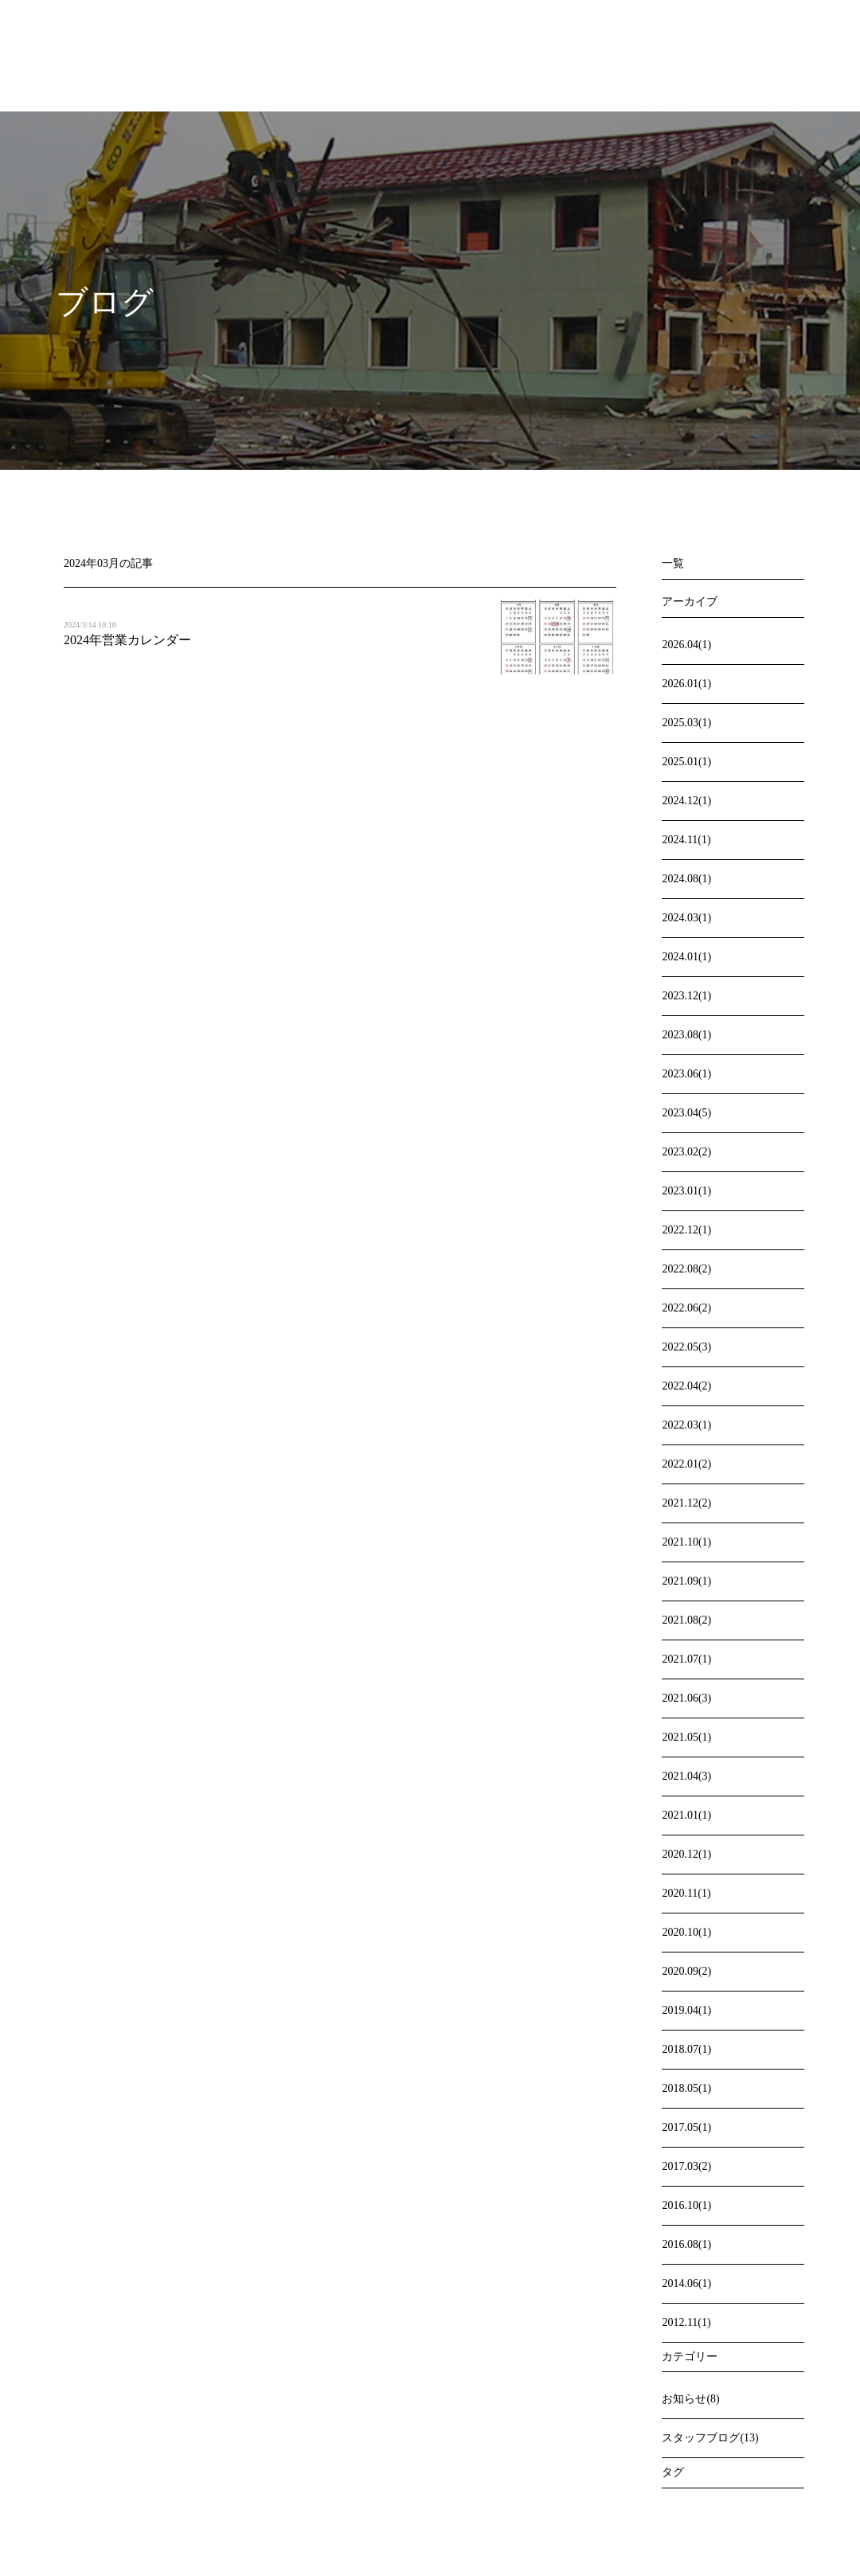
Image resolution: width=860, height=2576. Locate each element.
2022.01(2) (686, 1464)
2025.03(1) (686, 723)
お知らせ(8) (690, 2399)
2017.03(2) (686, 2166)
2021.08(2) (686, 1620)
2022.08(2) (686, 1269)
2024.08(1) (686, 879)
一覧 (673, 563)
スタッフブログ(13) (710, 2438)
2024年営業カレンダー (127, 640)
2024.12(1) (686, 801)
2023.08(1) (686, 1035)
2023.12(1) (686, 996)
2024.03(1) (686, 918)
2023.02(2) (686, 1152)
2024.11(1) (686, 840)
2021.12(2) (686, 1503)
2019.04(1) (686, 2010)
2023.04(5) (686, 1113)
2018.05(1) (686, 2088)
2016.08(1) (686, 2244)
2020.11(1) (686, 1893)
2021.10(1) (686, 1542)
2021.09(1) (686, 1581)
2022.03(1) (686, 1425)
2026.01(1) (686, 684)
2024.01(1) (686, 957)
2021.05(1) (686, 1737)
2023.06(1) (686, 1074)
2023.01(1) (686, 1191)
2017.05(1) (686, 2127)
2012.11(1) (686, 2322)
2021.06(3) (686, 1698)
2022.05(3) (686, 1347)
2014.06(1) (686, 2283)
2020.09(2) (686, 1971)
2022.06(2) (686, 1308)
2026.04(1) (686, 645)
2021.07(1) (686, 1659)
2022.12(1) (686, 1230)
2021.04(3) (686, 1776)
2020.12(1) (686, 1854)
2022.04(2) (686, 1386)
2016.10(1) (686, 2205)
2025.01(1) (686, 762)
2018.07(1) (686, 2049)
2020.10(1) (686, 1932)
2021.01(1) (686, 1815)
